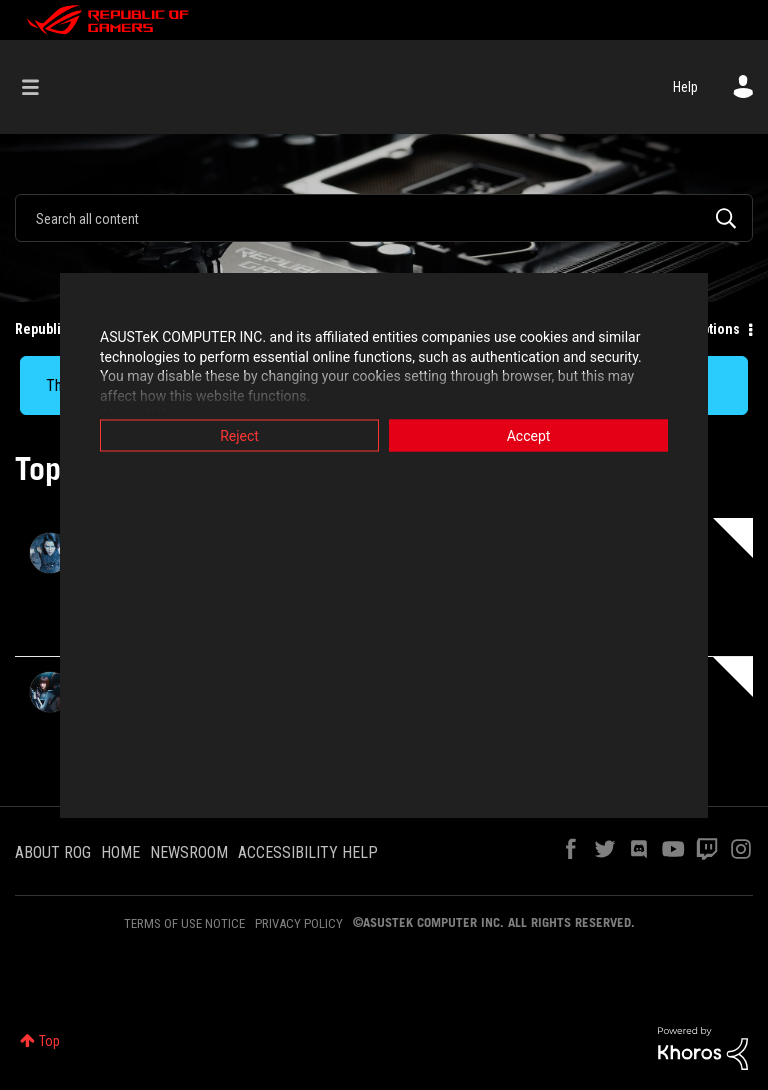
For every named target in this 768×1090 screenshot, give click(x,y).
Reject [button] (239, 436)
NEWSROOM (189, 852)
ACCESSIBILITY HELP (308, 852)
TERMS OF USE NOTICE (184, 923)
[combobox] (384, 218)
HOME (120, 852)
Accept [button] (529, 436)
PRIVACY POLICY (299, 923)
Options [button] (716, 329)
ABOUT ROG (53, 852)
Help (685, 87)
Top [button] (49, 1041)
